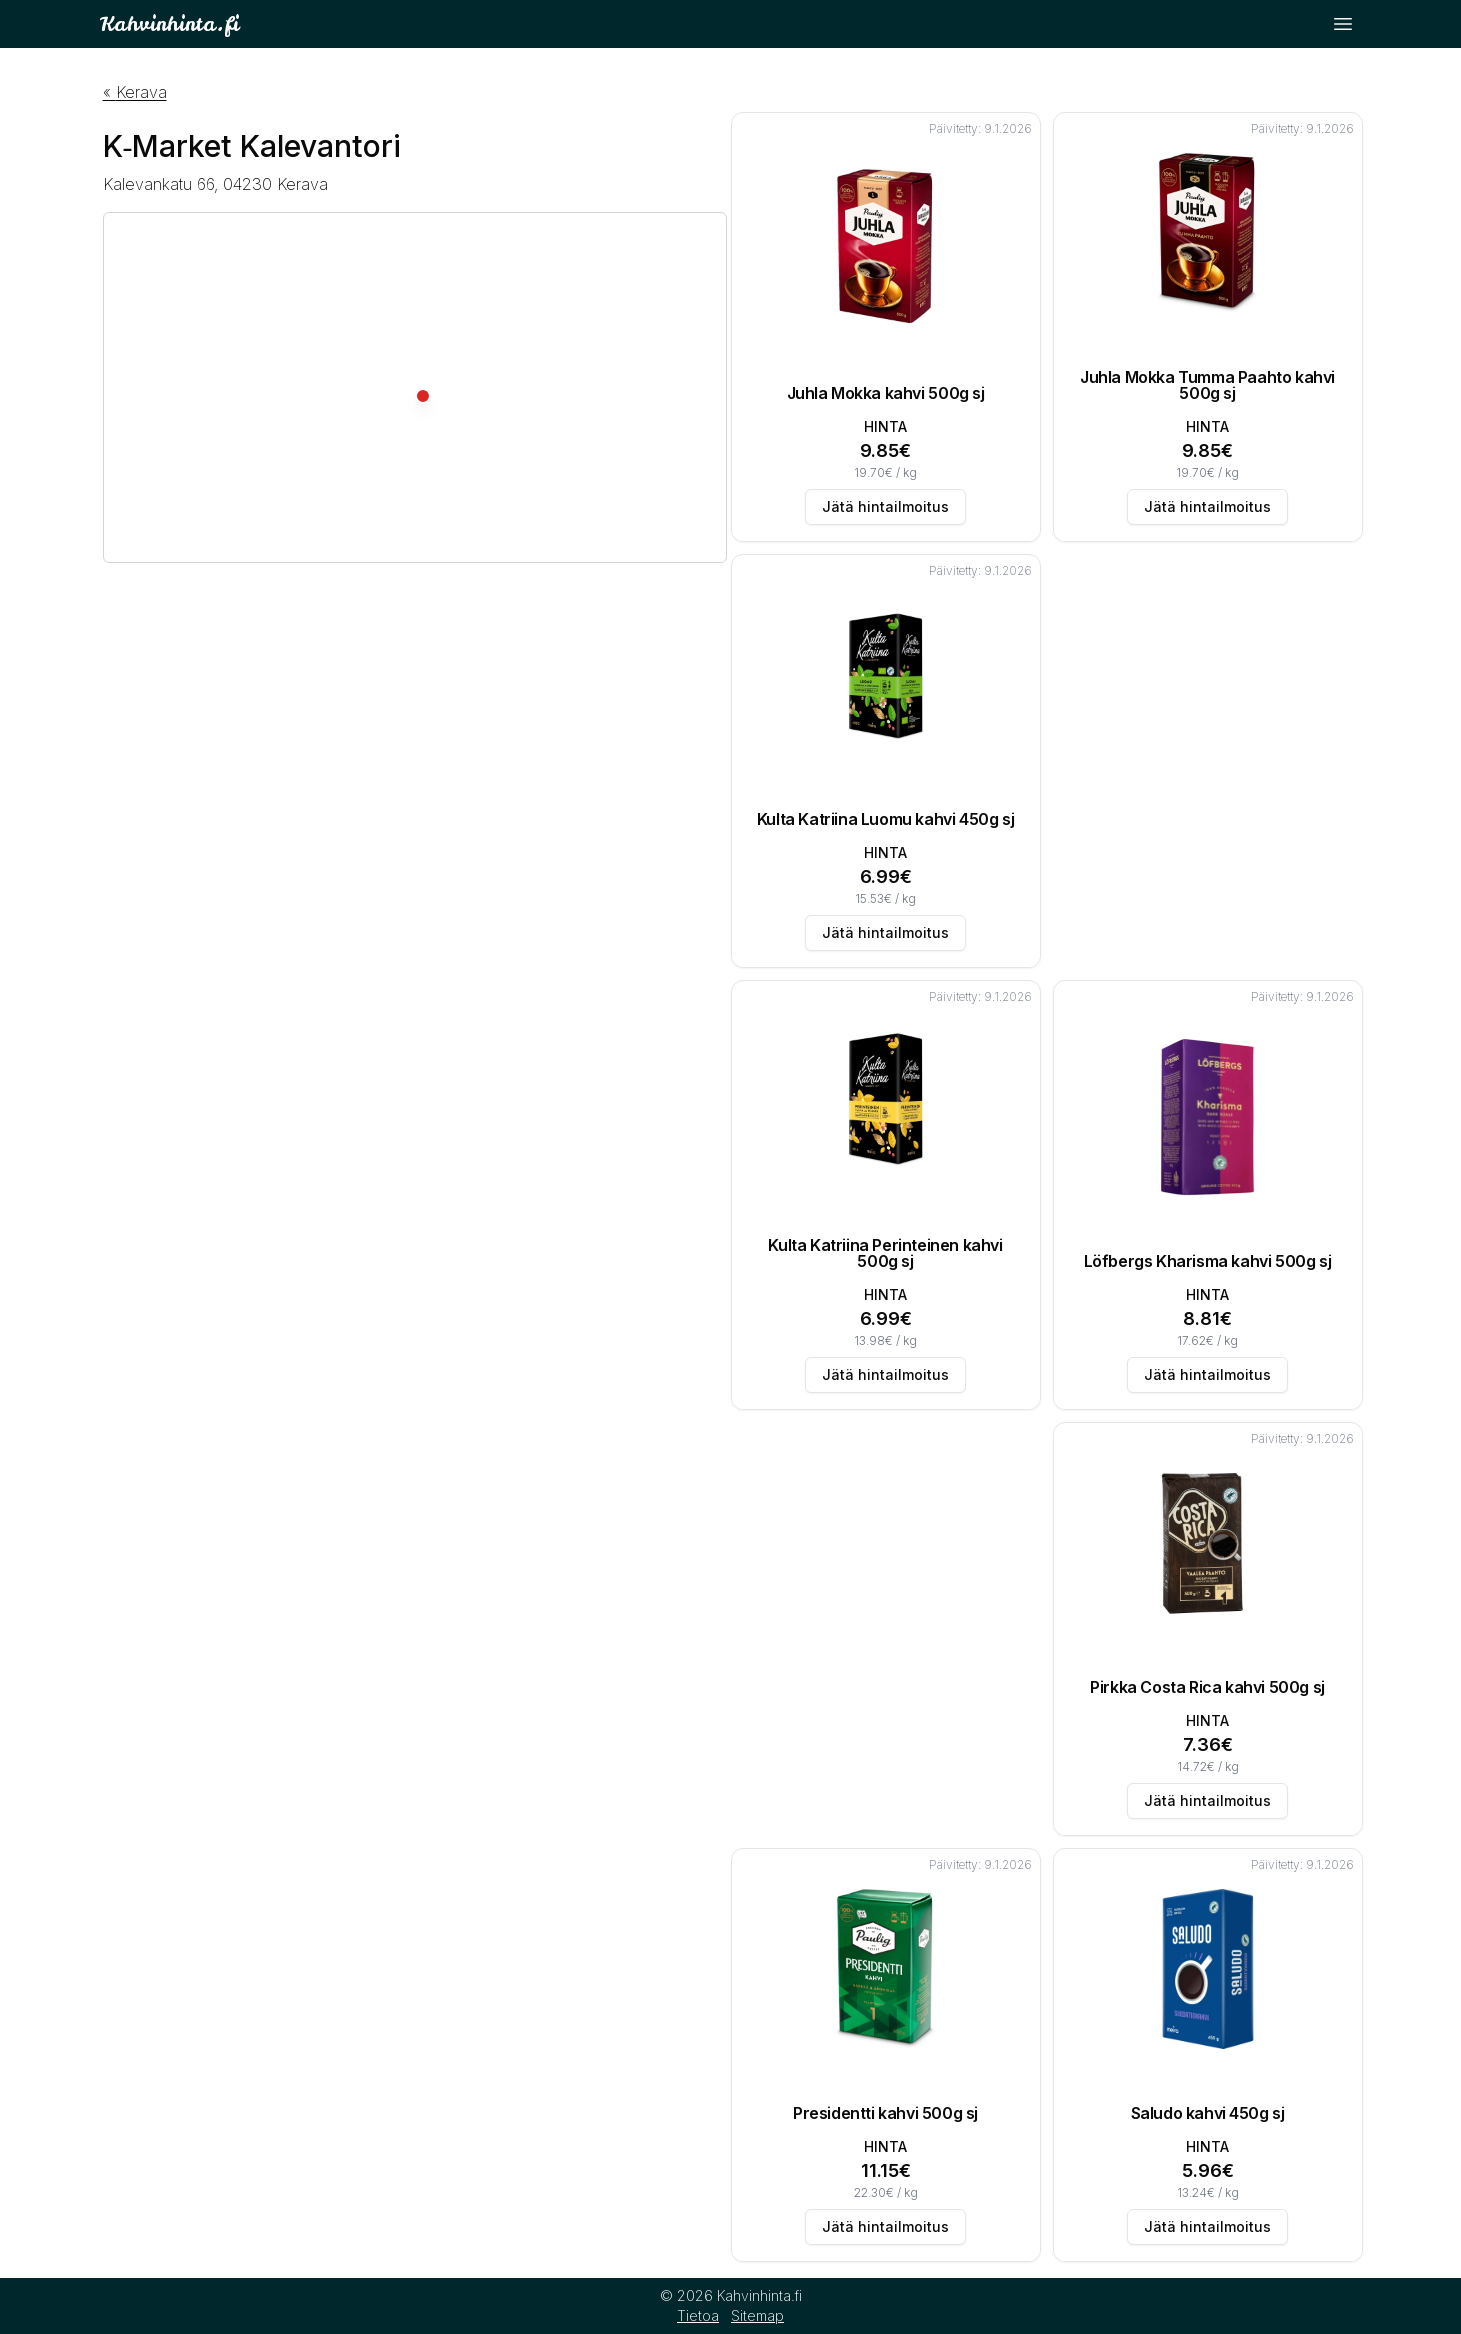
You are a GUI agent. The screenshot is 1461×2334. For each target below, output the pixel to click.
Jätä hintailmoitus (885, 506)
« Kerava (135, 92)
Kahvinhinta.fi (169, 23)
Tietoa (698, 2315)
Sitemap (757, 2315)
